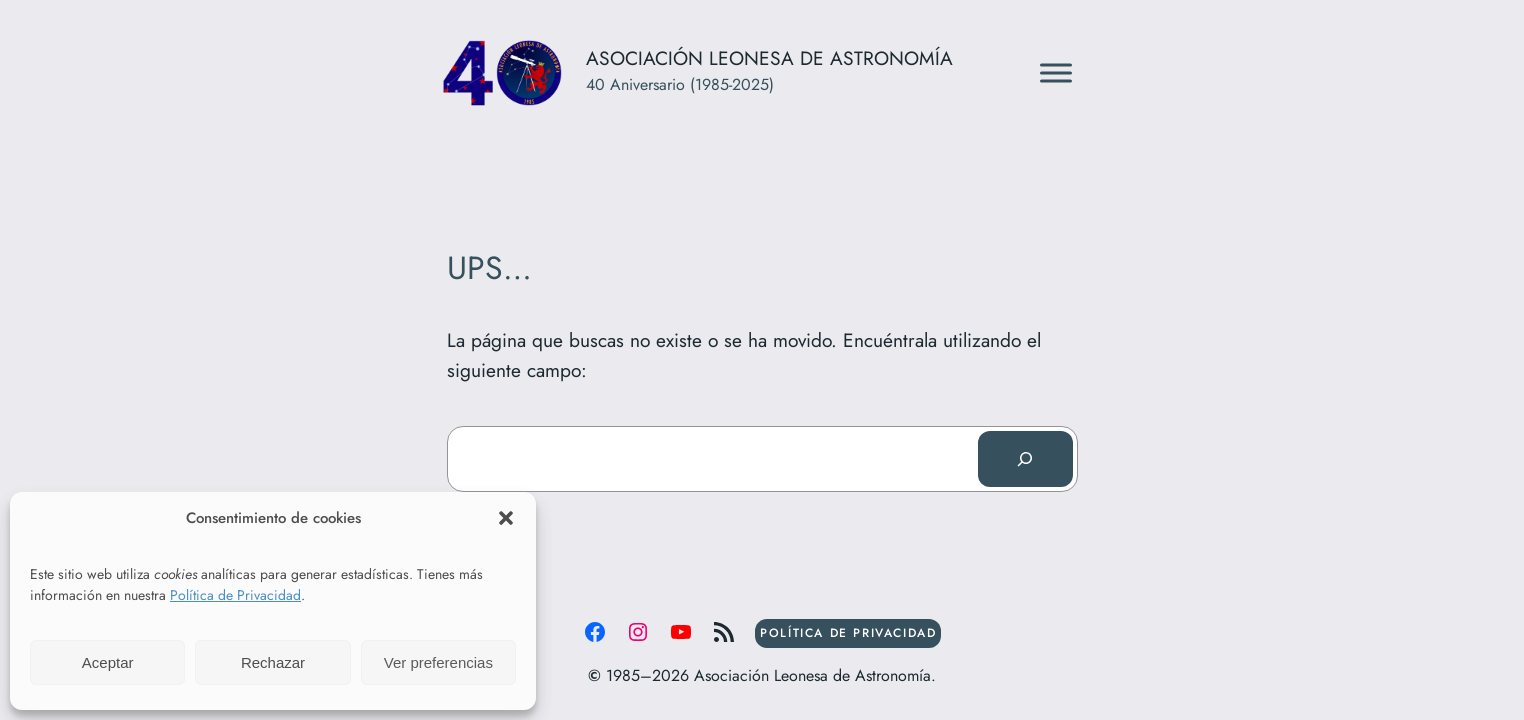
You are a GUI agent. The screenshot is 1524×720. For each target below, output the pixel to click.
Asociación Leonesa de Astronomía (769, 58)
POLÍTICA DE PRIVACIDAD (848, 633)
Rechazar (273, 662)
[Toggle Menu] (1056, 72)
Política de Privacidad (235, 595)
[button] (506, 518)
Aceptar (108, 662)
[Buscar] (1025, 459)
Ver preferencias (438, 662)
